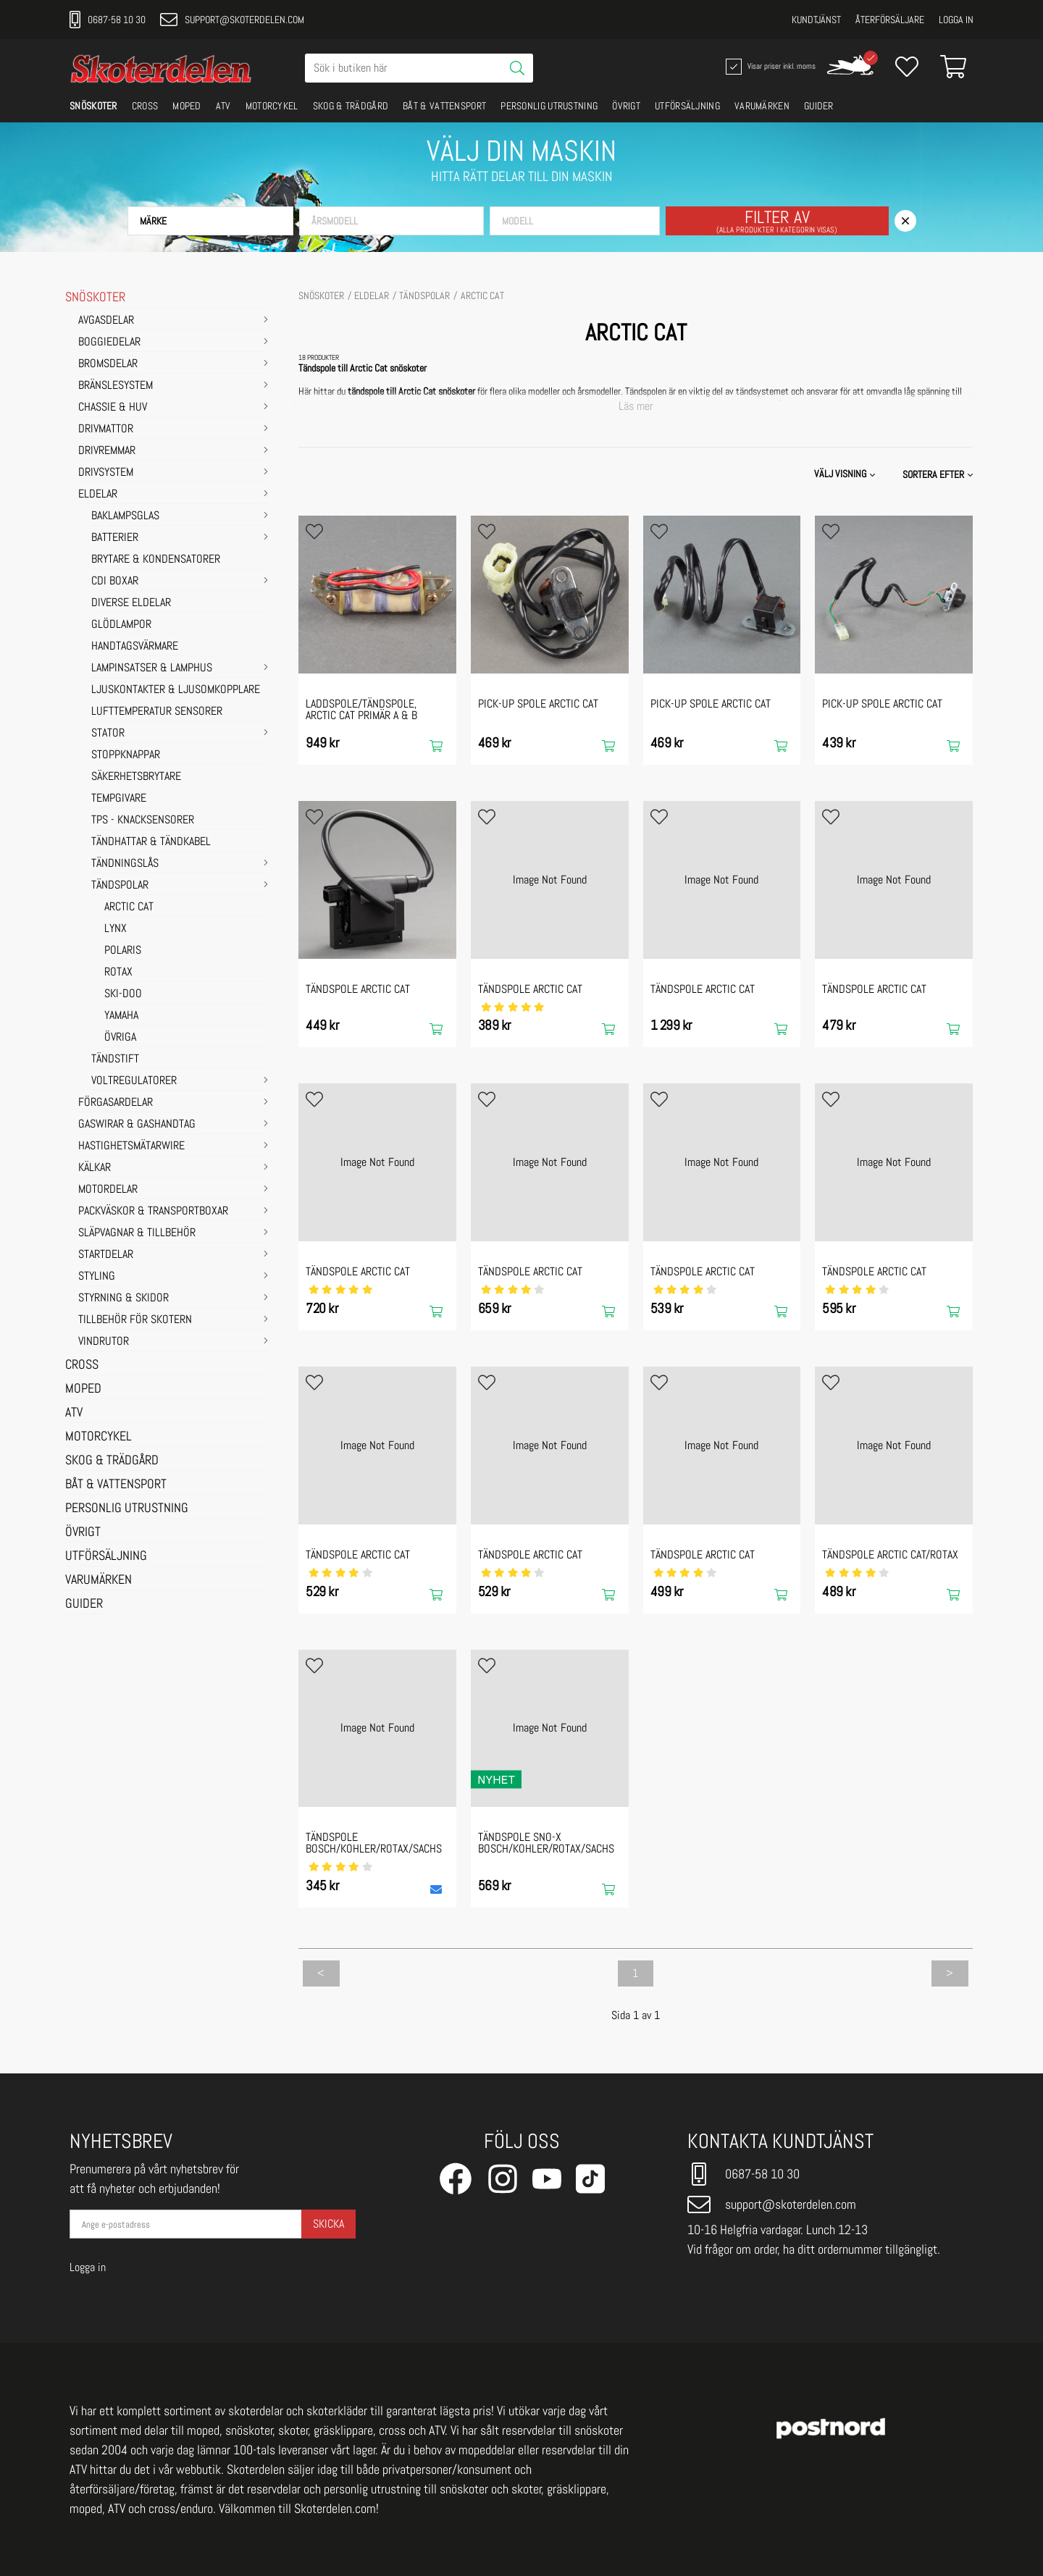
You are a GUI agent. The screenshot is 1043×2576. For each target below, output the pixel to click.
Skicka (328, 2223)
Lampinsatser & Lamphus (151, 668)
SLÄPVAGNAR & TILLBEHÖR (137, 1233)
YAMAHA (121, 1016)
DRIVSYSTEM (105, 472)
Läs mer (636, 406)
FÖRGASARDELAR (115, 1102)
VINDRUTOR (103, 1341)
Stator (108, 733)
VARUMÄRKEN (761, 105)
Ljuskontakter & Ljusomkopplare (175, 690)
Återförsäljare (889, 19)
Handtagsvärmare (134, 646)
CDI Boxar (114, 581)
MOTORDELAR (108, 1189)
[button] (210, 220)
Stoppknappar (125, 755)
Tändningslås (125, 863)
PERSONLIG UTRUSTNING (549, 105)
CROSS (145, 105)
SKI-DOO (123, 994)
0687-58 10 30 (108, 19)
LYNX (115, 929)
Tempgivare (118, 798)
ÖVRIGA (120, 1037)
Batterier (114, 538)
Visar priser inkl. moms (769, 67)
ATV (223, 105)
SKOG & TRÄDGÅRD (351, 105)
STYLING (96, 1276)
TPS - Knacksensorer (142, 820)
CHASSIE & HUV (112, 407)
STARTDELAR (105, 1255)
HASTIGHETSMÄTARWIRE (131, 1146)
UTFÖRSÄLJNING (687, 105)
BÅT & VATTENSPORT (444, 105)
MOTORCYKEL (272, 105)
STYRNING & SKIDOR (123, 1298)
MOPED (186, 105)
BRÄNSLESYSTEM (115, 386)
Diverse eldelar (131, 603)
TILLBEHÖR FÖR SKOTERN (135, 1320)
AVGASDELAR (106, 320)
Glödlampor (121, 625)
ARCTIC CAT (129, 907)
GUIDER (819, 105)
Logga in (956, 19)
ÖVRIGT (626, 105)
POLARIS (122, 950)
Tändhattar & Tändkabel (151, 842)
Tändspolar (119, 885)
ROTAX (118, 972)
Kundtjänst (816, 19)
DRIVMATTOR (105, 429)
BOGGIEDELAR (109, 342)
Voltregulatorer (134, 1081)
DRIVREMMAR (106, 451)
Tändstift (115, 1059)
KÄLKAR (94, 1168)
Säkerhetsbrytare (136, 777)
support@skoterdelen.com (232, 19)
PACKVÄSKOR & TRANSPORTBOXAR (153, 1211)
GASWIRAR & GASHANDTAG (137, 1124)
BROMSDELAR (108, 364)
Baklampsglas (125, 516)
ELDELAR (97, 494)
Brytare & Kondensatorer (155, 559)
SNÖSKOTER (93, 105)
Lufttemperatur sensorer (156, 711)
